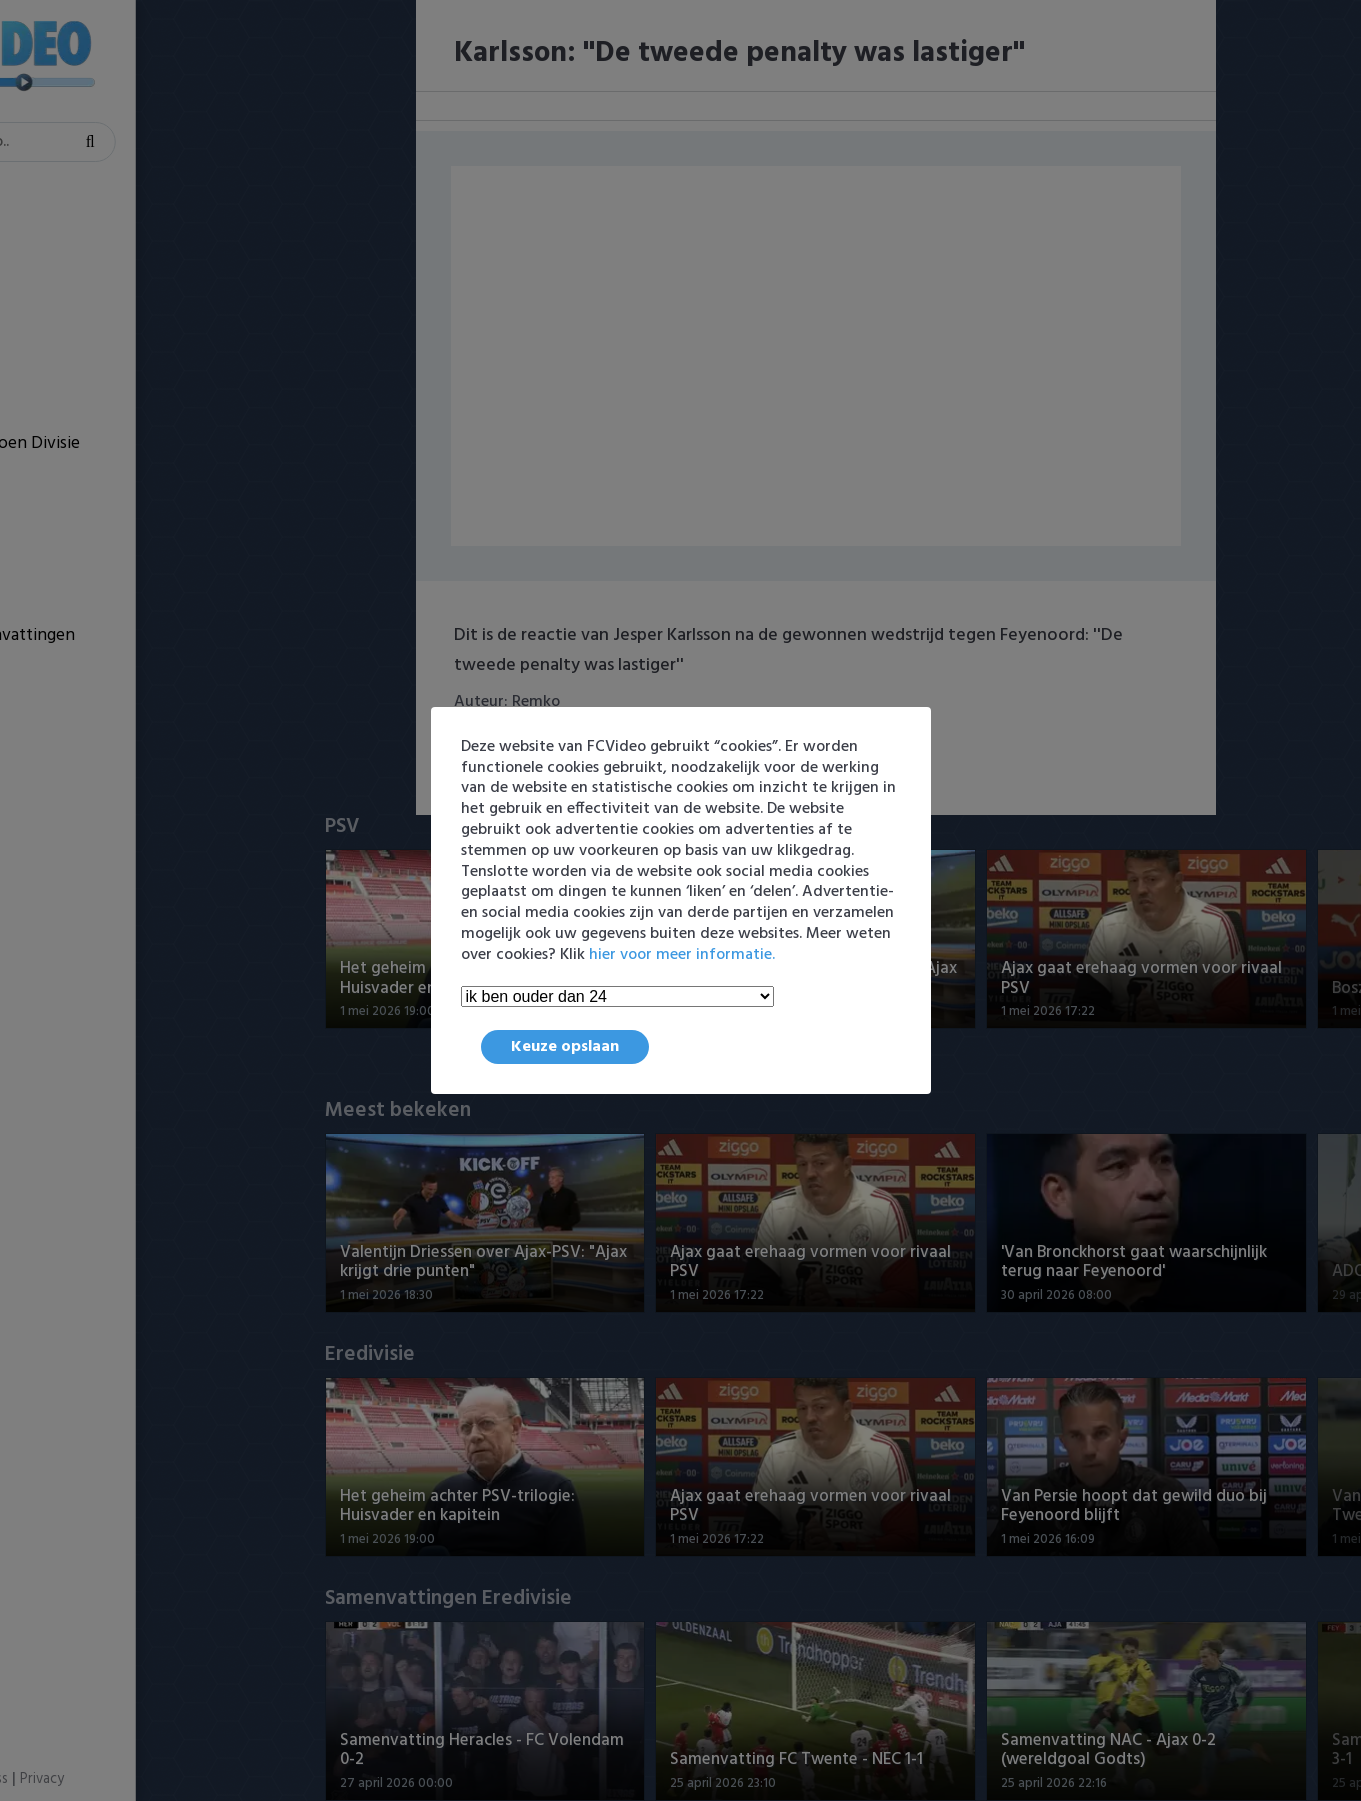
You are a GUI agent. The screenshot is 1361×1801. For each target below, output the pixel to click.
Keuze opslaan (565, 1047)
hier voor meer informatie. (682, 955)
